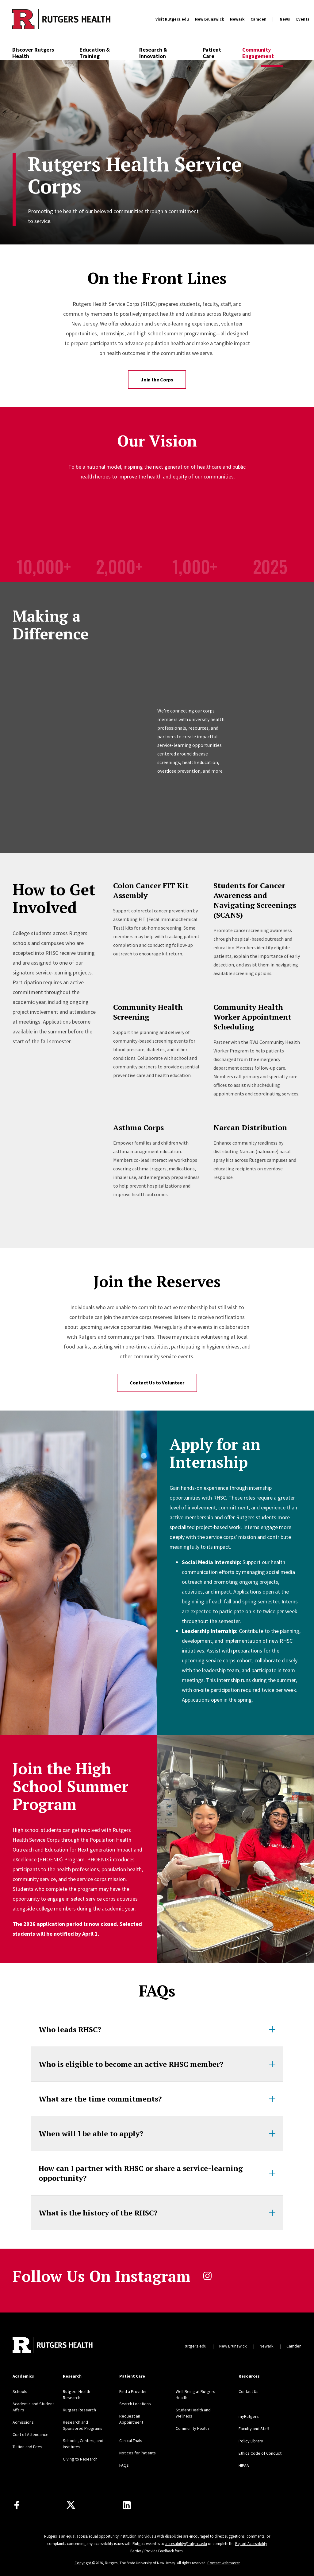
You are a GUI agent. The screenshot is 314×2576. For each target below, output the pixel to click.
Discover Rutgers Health (33, 53)
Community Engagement (258, 53)
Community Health (192, 2428)
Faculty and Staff (254, 2428)
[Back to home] (53, 2346)
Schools (20, 2391)
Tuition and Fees (27, 2446)
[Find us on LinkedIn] (127, 2505)
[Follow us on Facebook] (16, 2505)
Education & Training (94, 53)
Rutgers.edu (195, 2346)
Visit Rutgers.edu (172, 19)
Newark (237, 19)
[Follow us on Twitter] (71, 2505)
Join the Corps (157, 380)
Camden (258, 19)
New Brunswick (209, 19)
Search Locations (135, 2403)
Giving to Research (80, 2459)
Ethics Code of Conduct (260, 2453)
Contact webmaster (223, 2563)
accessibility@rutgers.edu (186, 2543)
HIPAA (244, 2465)
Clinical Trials (130, 2440)
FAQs (124, 2465)
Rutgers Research (79, 2410)
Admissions (23, 2422)
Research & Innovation (153, 53)
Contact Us (248, 2391)
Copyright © (85, 2563)
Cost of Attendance (30, 2434)
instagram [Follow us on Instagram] (207, 2276)
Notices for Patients (137, 2453)
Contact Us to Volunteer (157, 1383)
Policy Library (251, 2441)
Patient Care (212, 53)
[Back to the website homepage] (61, 19)
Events (302, 19)
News (285, 19)
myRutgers (249, 2416)
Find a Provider (133, 2391)
